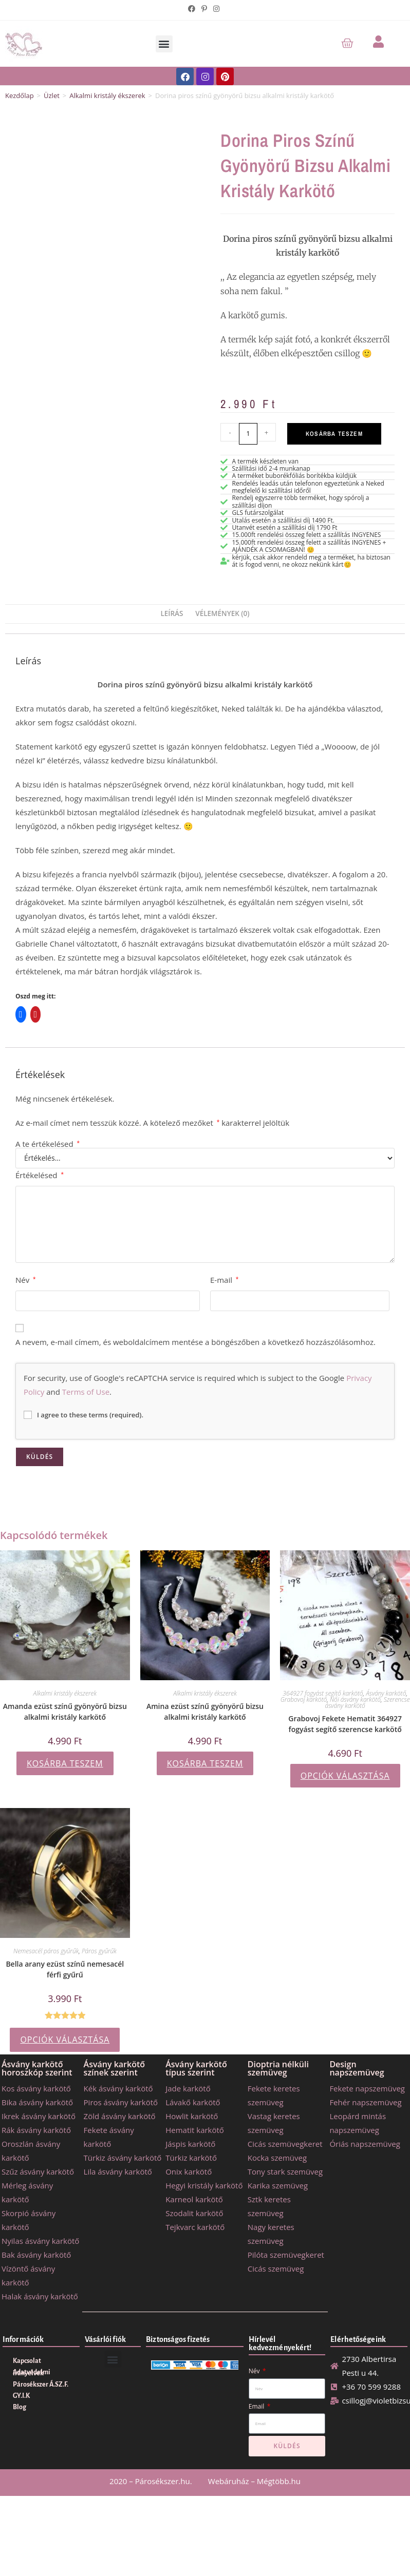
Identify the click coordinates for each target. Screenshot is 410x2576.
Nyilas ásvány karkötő (40, 2241)
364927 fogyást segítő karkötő (323, 1693)
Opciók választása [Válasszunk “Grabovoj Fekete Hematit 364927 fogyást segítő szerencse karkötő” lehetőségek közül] (345, 1775)
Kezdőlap (19, 95)
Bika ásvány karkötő (37, 2102)
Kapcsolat (27, 2360)
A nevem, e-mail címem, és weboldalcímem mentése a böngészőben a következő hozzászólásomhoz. (195, 1342)
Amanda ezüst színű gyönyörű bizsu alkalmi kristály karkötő (65, 1711)
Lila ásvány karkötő (118, 2171)
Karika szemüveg (278, 2185)
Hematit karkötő (194, 2130)
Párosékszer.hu (162, 2481)
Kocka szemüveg (277, 2157)
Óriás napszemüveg (364, 2144)
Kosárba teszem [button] (65, 1763)
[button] (164, 43)
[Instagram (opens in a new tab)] (216, 8)
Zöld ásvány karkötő (120, 2116)
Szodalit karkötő (194, 2213)
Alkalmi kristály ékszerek (107, 95)
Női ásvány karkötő (355, 1699)
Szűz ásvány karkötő (38, 2171)
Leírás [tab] (171, 613)
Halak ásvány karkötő (40, 2296)
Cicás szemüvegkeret (285, 2144)
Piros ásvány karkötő (121, 2102)
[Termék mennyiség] (248, 434)
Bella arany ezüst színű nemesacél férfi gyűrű (65, 1969)
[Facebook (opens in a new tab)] (193, 8)
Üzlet (52, 95)
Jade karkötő (187, 2088)
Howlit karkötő (191, 2116)
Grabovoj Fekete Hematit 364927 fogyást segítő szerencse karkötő (345, 1724)
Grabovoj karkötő (304, 1699)
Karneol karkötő (194, 2199)
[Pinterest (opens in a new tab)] (204, 8)
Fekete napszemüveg (367, 2088)
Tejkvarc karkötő (195, 2227)
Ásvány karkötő (386, 1693)
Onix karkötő (188, 2171)
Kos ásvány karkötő (36, 2088)
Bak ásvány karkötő (36, 2255)
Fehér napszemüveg (365, 2102)
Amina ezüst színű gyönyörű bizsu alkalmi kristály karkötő (205, 1711)
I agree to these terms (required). (83, 1414)
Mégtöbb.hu (279, 2481)
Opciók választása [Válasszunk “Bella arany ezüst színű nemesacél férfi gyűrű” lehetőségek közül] (64, 2039)
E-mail (224, 1280)
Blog (19, 2407)
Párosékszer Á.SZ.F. (40, 2384)
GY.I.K (21, 2395)
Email (257, 2406)
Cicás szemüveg (276, 2268)
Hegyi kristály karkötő (204, 2185)
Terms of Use (85, 1392)
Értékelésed (39, 1175)
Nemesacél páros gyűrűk (46, 1951)
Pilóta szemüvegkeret (286, 2255)
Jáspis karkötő (190, 2144)
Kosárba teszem (334, 434)
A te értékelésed (47, 1144)
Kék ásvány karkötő (118, 2088)
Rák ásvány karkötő (36, 2130)
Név (25, 1280)
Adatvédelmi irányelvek (31, 2373)
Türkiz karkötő (191, 2157)
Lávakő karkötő (192, 2102)
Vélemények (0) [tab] (222, 613)
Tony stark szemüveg (285, 2171)
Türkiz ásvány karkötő (123, 2157)
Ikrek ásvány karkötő (39, 2116)
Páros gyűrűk (99, 1951)
